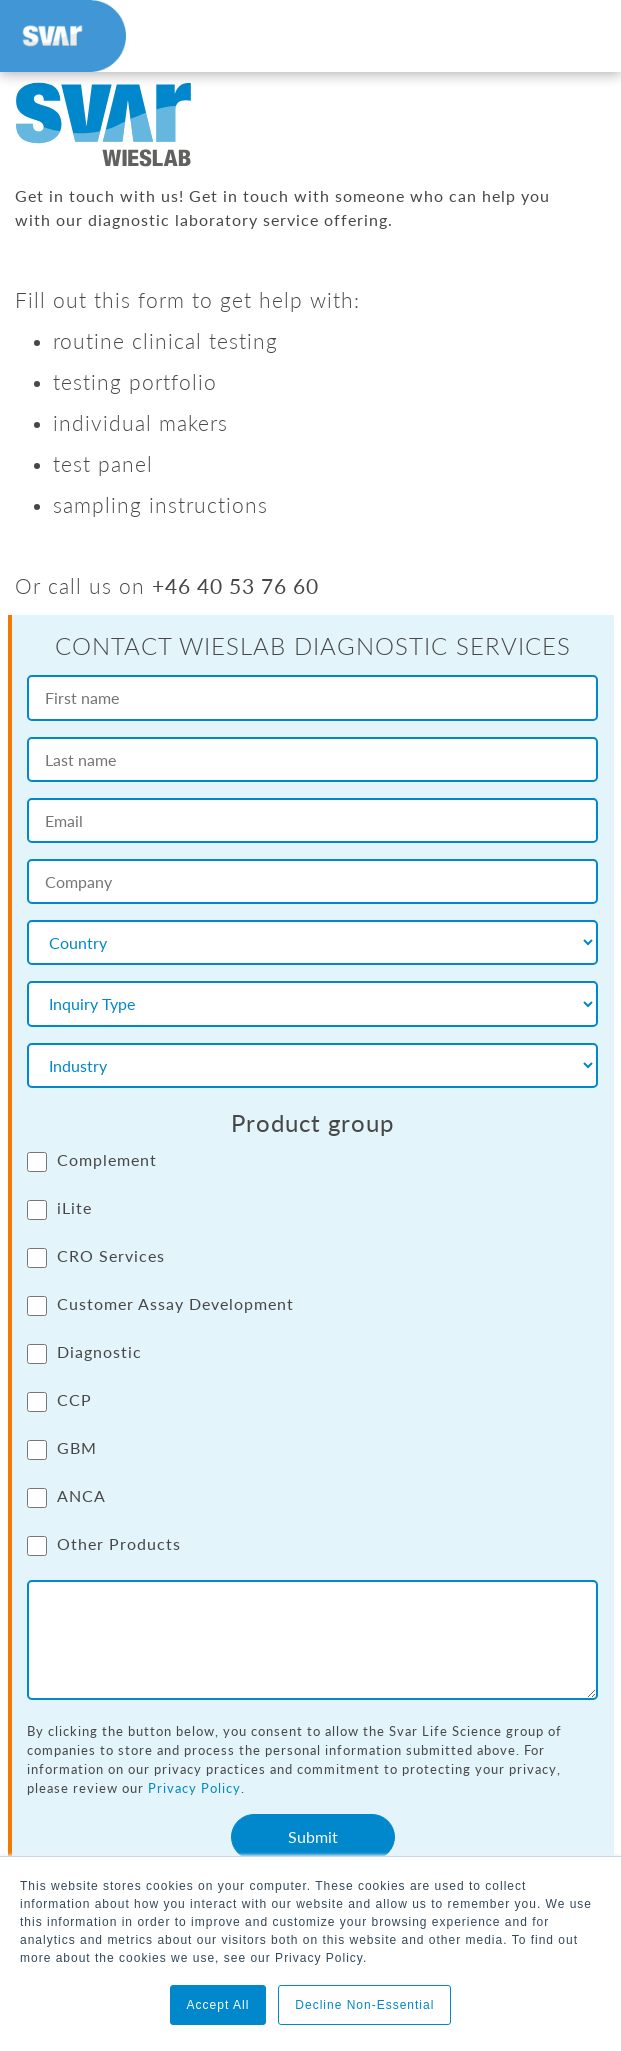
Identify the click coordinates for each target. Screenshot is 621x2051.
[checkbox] (312, 1364)
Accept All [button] (218, 2005)
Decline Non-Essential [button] (364, 2005)
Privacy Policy (194, 1788)
